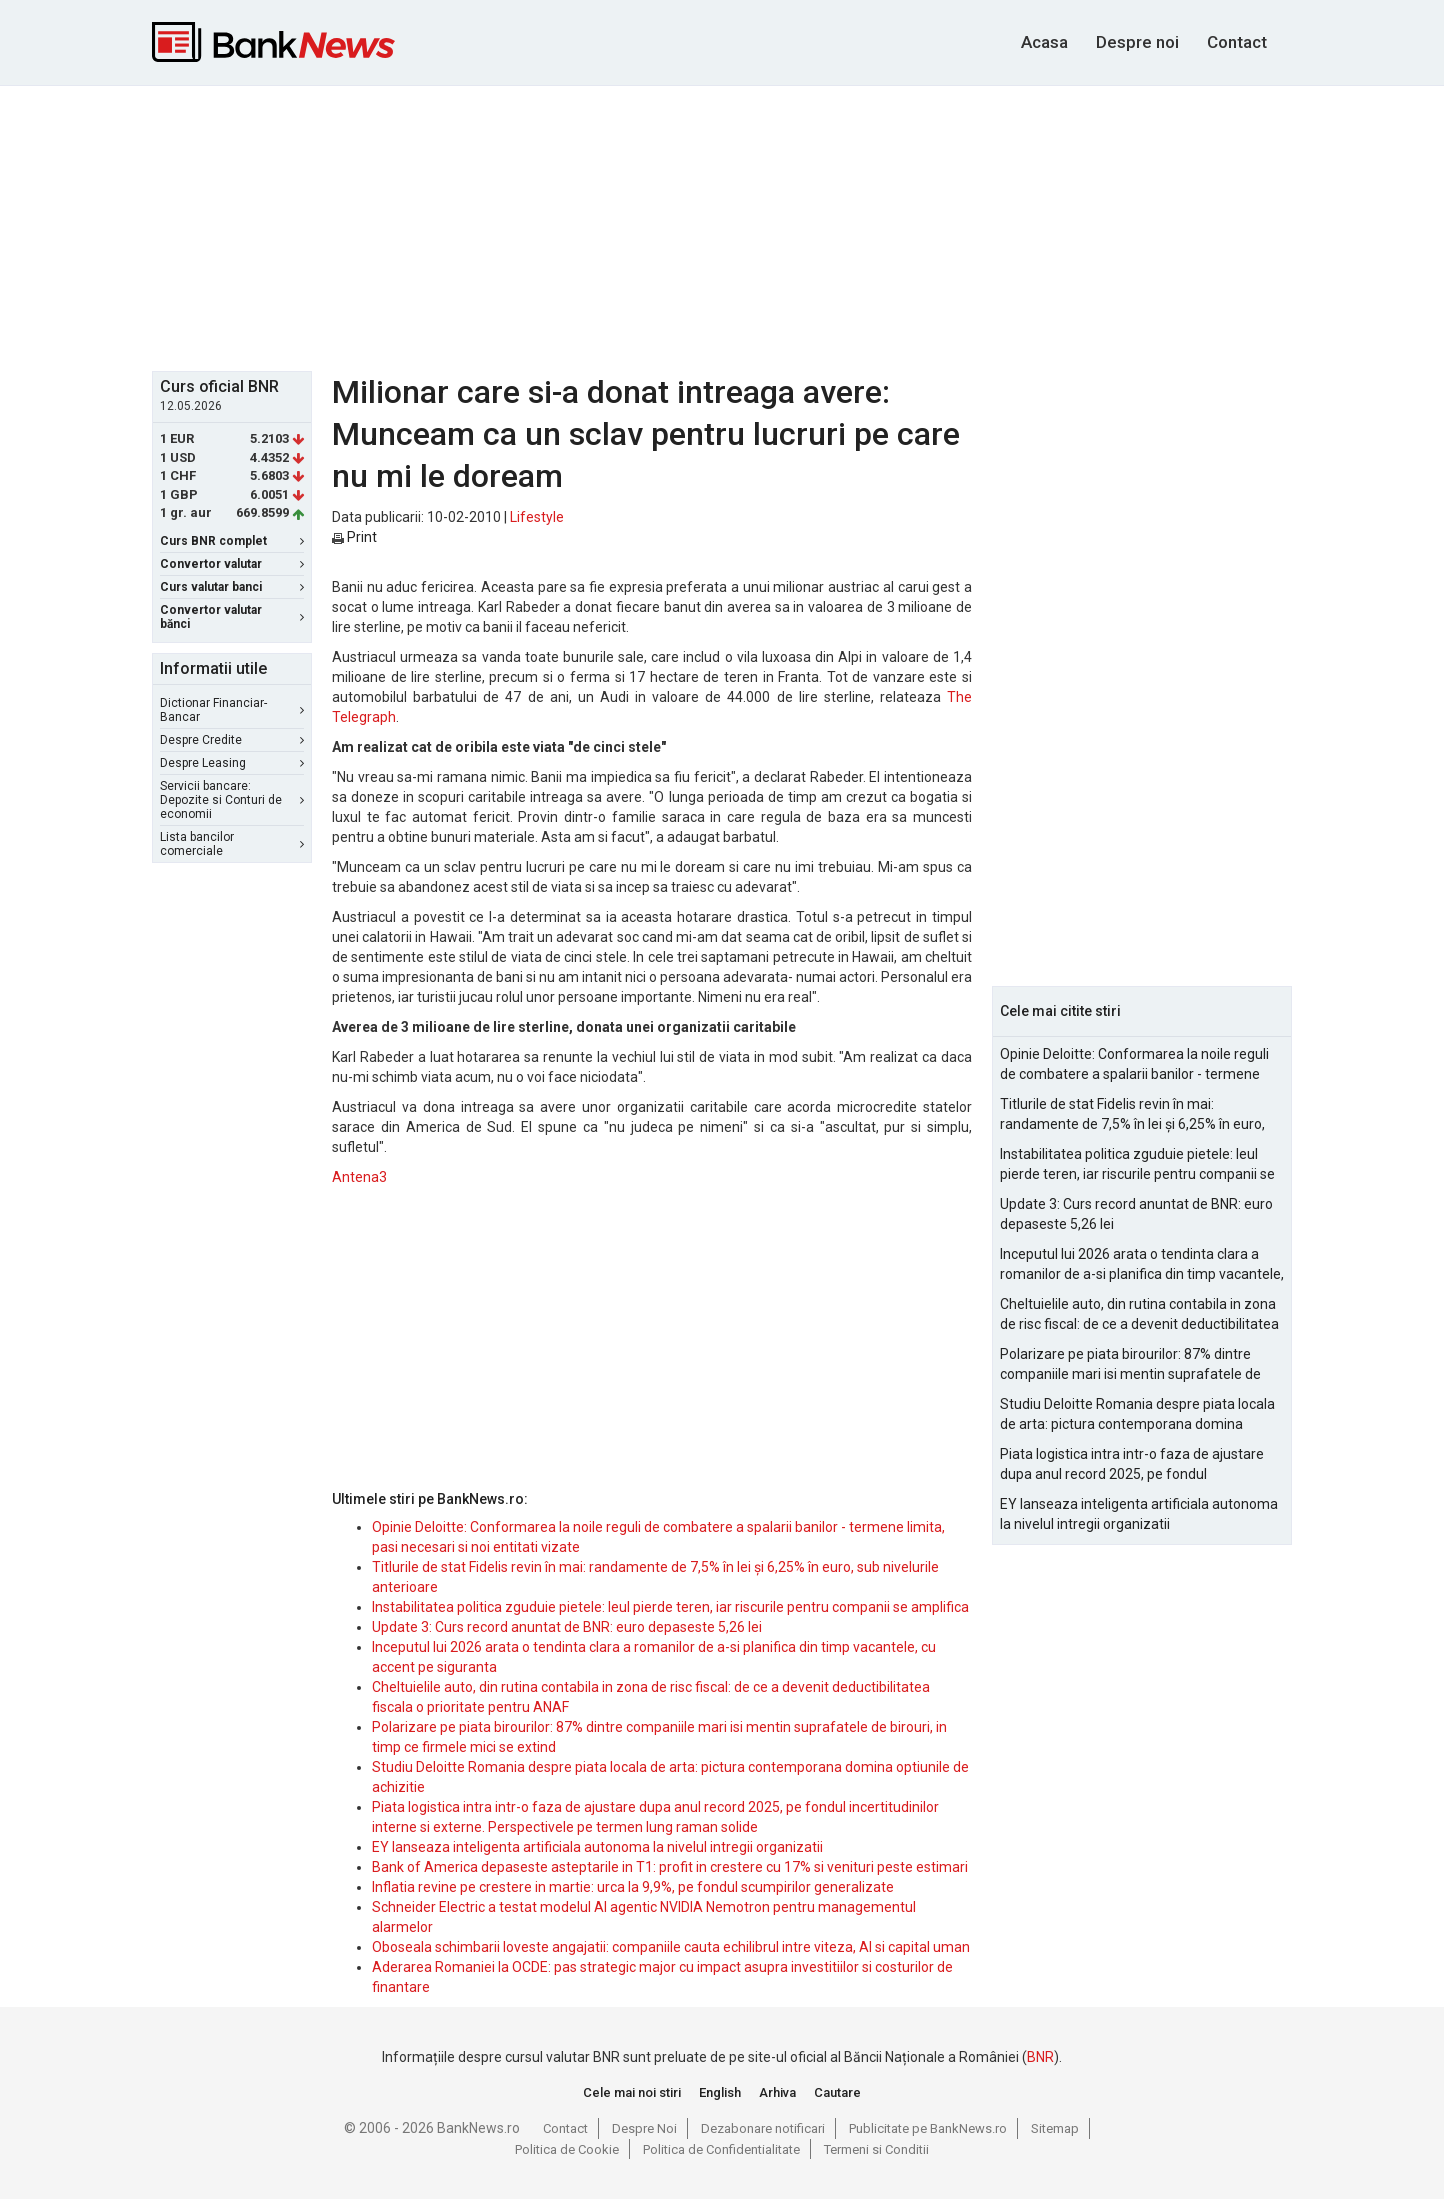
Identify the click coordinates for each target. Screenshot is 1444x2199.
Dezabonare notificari (763, 2128)
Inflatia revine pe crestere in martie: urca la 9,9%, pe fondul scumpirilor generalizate (633, 1887)
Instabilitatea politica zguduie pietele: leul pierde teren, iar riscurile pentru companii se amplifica (670, 1607)
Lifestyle (537, 517)
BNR (1040, 2057)
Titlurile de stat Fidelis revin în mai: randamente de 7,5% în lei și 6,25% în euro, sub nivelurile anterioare (1132, 1115)
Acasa (1044, 42)
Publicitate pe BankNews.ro (928, 2128)
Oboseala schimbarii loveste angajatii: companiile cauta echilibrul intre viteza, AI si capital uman (671, 1947)
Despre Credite (232, 740)
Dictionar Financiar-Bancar (232, 710)
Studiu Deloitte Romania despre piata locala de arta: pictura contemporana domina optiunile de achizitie (1137, 1415)
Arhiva (777, 2092)
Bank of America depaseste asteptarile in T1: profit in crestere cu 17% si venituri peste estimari (670, 1867)
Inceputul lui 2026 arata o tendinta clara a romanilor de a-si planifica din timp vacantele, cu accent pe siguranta (1142, 1265)
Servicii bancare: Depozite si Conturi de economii (232, 800)
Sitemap (1055, 2128)
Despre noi (1137, 42)
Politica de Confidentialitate (721, 2149)
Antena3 (359, 1177)
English (720, 2092)
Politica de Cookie (567, 2149)
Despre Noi (644, 2128)
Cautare (837, 2092)
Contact (1237, 42)
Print (354, 537)
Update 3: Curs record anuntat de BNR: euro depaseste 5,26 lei (567, 1627)
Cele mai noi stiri (632, 2092)
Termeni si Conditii (876, 2149)
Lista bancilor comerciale (232, 844)
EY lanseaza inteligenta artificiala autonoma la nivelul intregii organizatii (597, 1847)
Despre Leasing (232, 763)
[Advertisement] (722, 226)
